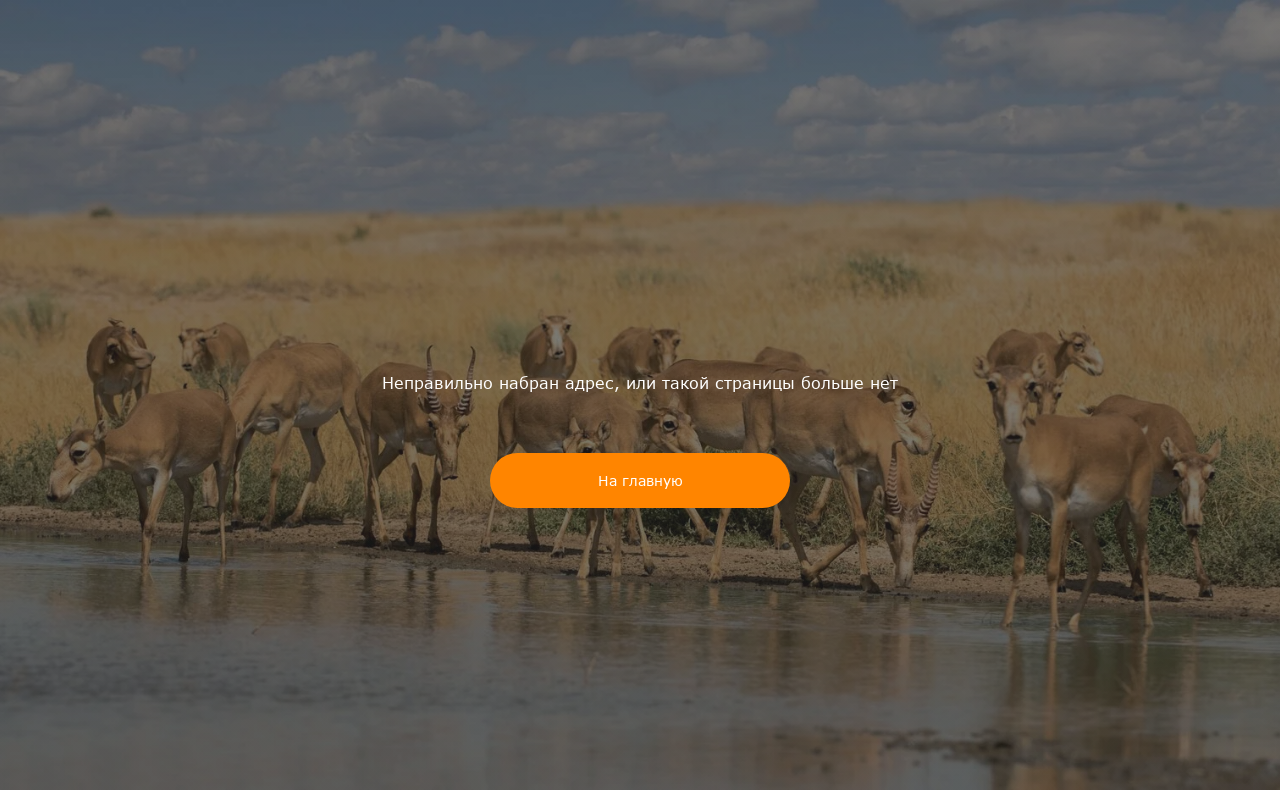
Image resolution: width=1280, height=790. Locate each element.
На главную (640, 480)
